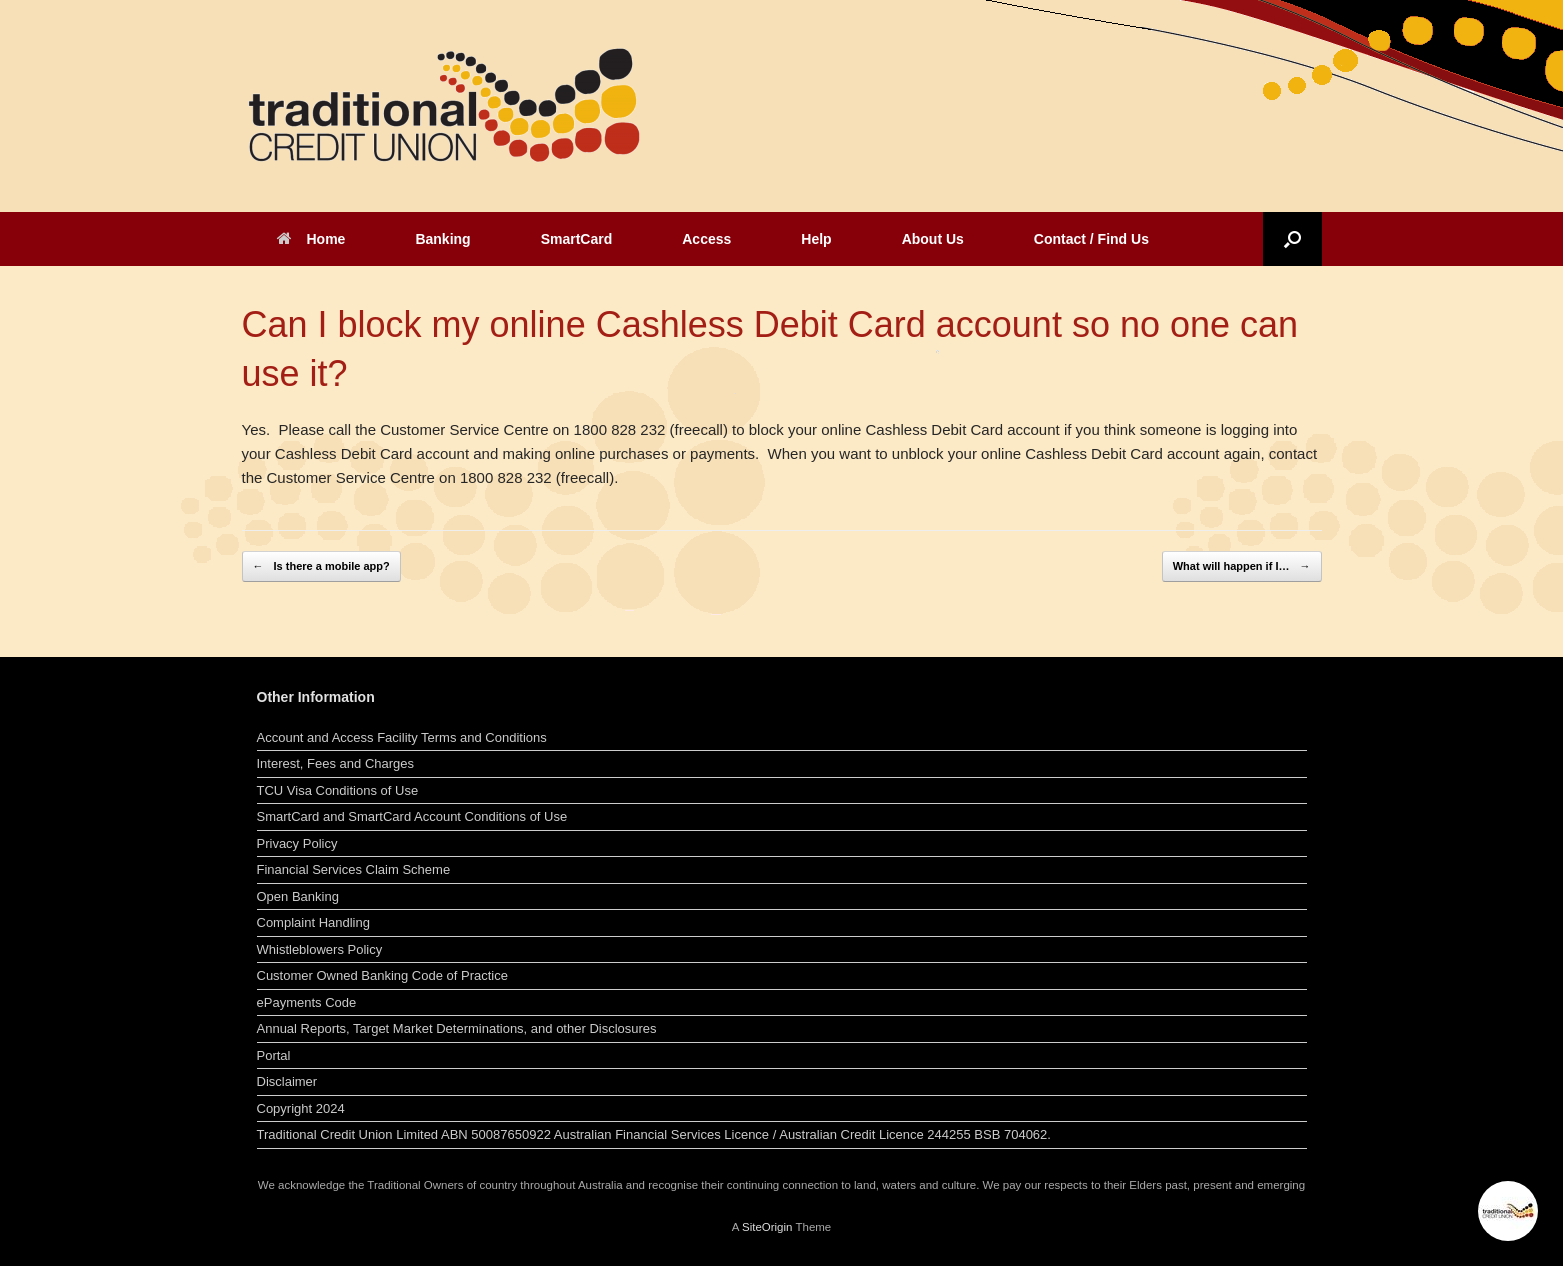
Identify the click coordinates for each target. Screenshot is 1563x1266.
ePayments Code (307, 1002)
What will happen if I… (1242, 566)
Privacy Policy (297, 843)
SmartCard (577, 239)
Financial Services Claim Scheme (354, 869)
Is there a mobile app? (321, 566)
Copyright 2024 (301, 1108)
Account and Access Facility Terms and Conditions (402, 737)
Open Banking (298, 896)
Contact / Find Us (1091, 239)
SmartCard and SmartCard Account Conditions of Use (412, 816)
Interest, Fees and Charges (336, 763)
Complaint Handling (313, 922)
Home (311, 239)
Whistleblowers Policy (320, 949)
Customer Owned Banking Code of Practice (382, 975)
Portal (274, 1055)
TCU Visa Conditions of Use (338, 790)
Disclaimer (287, 1081)
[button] (1292, 239)
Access (706, 239)
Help (816, 239)
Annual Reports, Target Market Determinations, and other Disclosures (457, 1028)
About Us (933, 239)
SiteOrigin (767, 1227)
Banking (442, 239)
